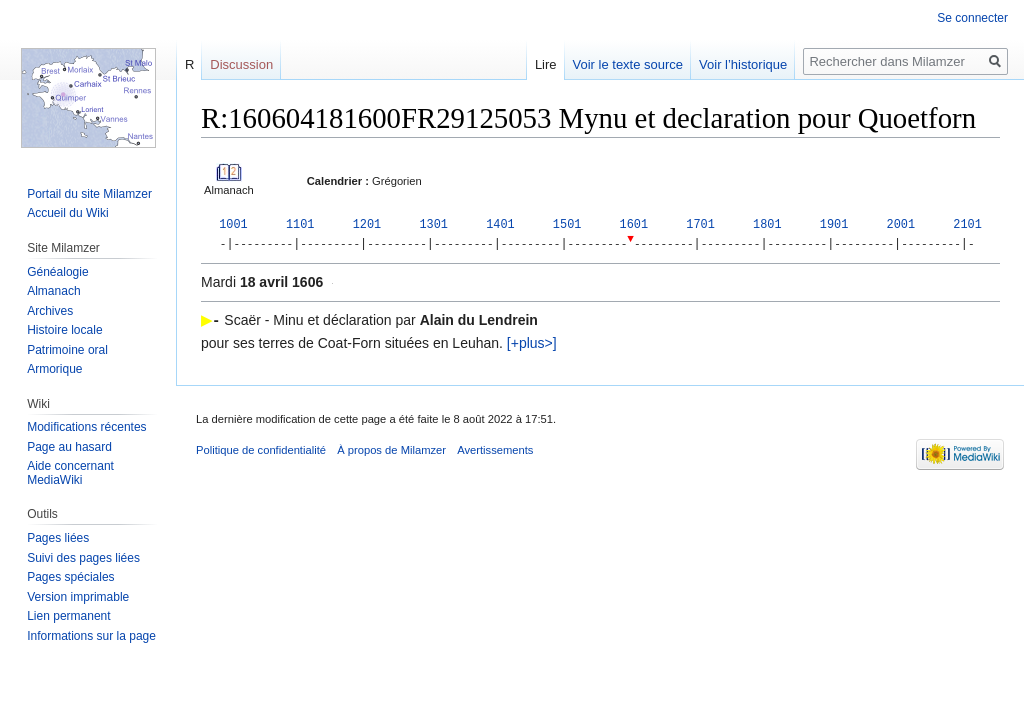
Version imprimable (78, 597)
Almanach (53, 291)
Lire (546, 64)
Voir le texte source (628, 64)
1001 (233, 225)
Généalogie (57, 272)
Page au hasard (69, 447)
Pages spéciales (70, 577)
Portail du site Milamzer (89, 194)
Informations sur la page (91, 636)
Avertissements (495, 451)
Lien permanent (68, 616)
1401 (500, 225)
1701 (700, 225)
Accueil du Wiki (67, 213)
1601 (634, 225)
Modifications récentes (86, 427)
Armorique (54, 369)
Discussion (241, 64)
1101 (300, 225)
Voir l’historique (743, 64)
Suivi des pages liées (83, 558)
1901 (834, 225)
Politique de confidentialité (261, 451)
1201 (367, 225)
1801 (767, 225)
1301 (433, 225)
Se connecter (972, 18)
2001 (901, 225)
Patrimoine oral (67, 350)
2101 (967, 225)
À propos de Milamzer (391, 451)
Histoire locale (64, 330)
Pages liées (58, 538)
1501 (567, 225)
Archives (50, 311)
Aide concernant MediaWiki (70, 473)
